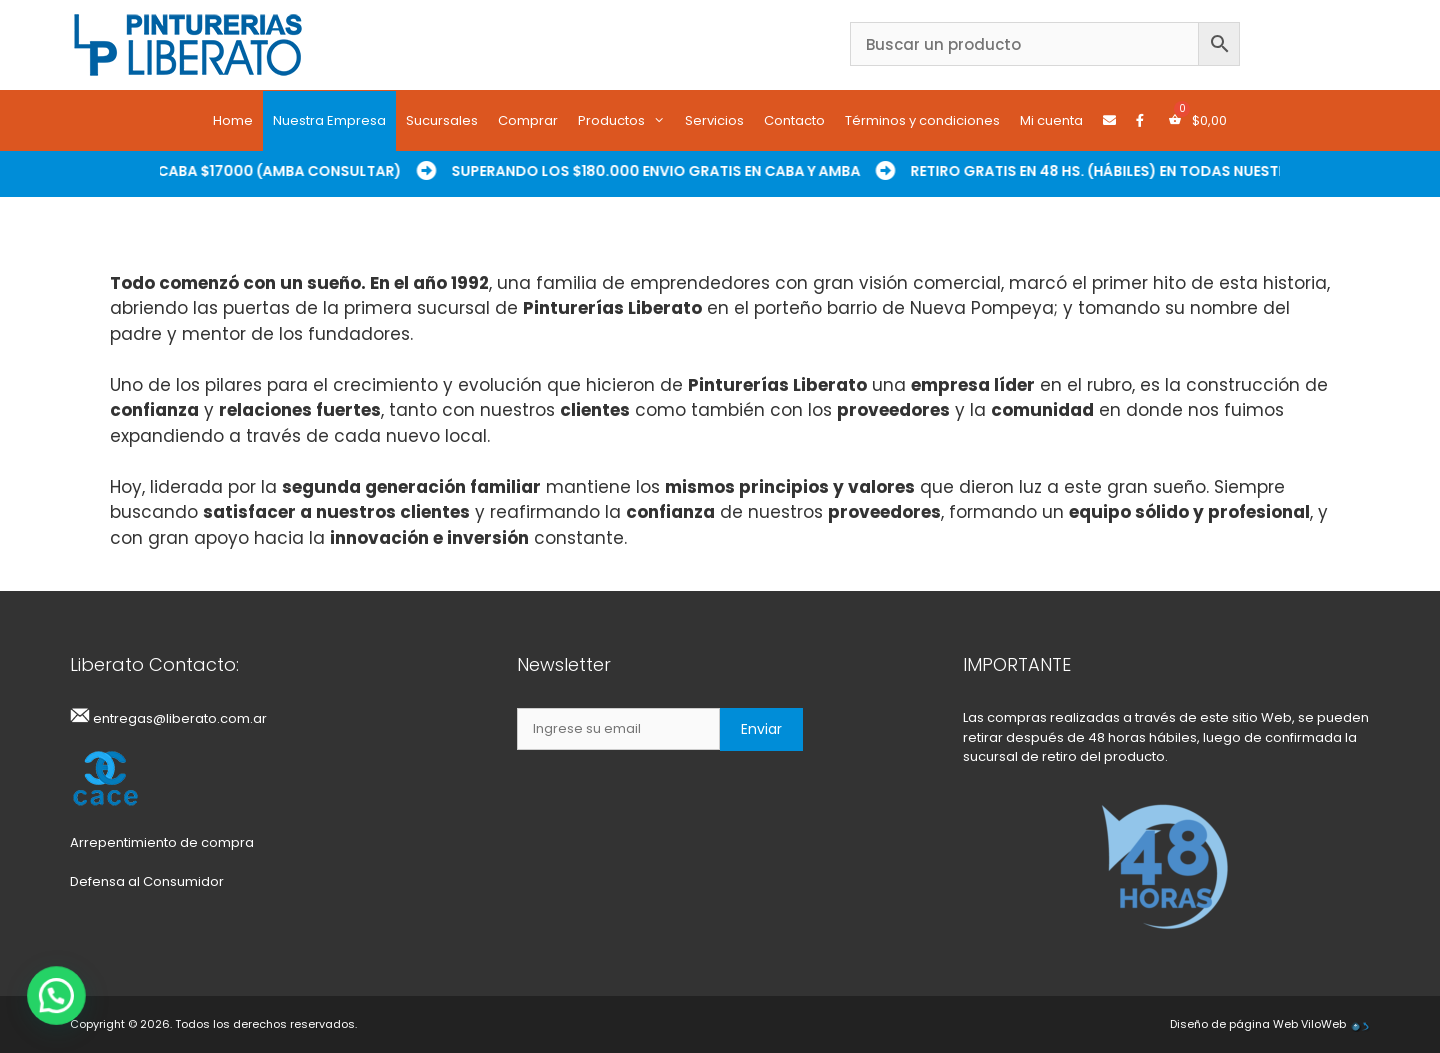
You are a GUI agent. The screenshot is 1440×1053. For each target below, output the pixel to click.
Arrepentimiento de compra (162, 842)
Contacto (794, 120)
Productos (626, 121)
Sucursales (442, 120)
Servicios (714, 120)
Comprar (528, 120)
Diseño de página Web (1234, 1024)
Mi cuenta (1051, 120)
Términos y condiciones (922, 120)
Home (233, 120)
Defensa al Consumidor (147, 881)
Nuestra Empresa (329, 120)
